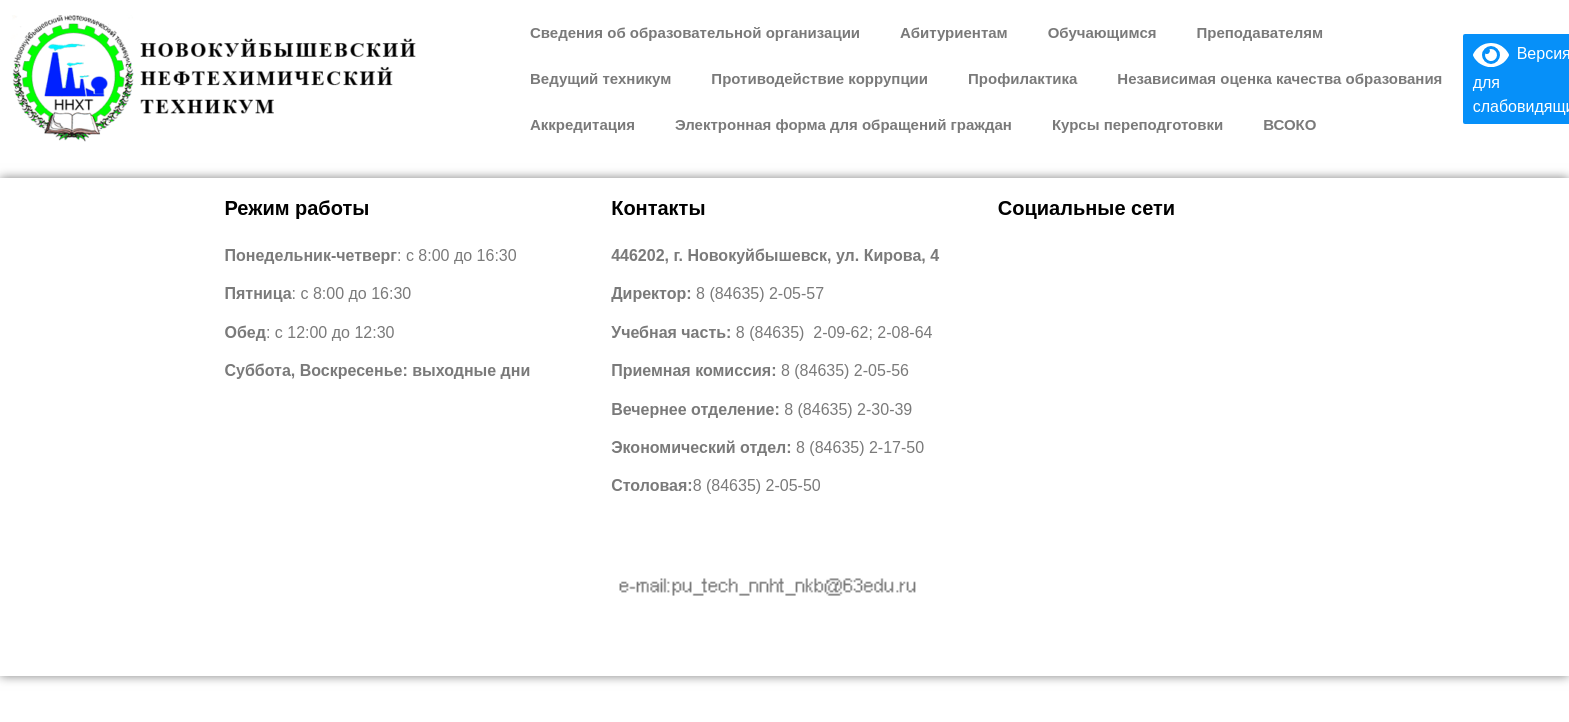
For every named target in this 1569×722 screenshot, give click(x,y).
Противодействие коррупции (819, 78)
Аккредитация (582, 124)
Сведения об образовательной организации (695, 32)
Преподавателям (1259, 32)
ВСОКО (1289, 124)
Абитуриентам (954, 32)
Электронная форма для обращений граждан (843, 124)
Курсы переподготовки (1137, 124)
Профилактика (1022, 78)
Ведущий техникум (600, 78)
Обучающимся (1102, 32)
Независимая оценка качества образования (1279, 78)
